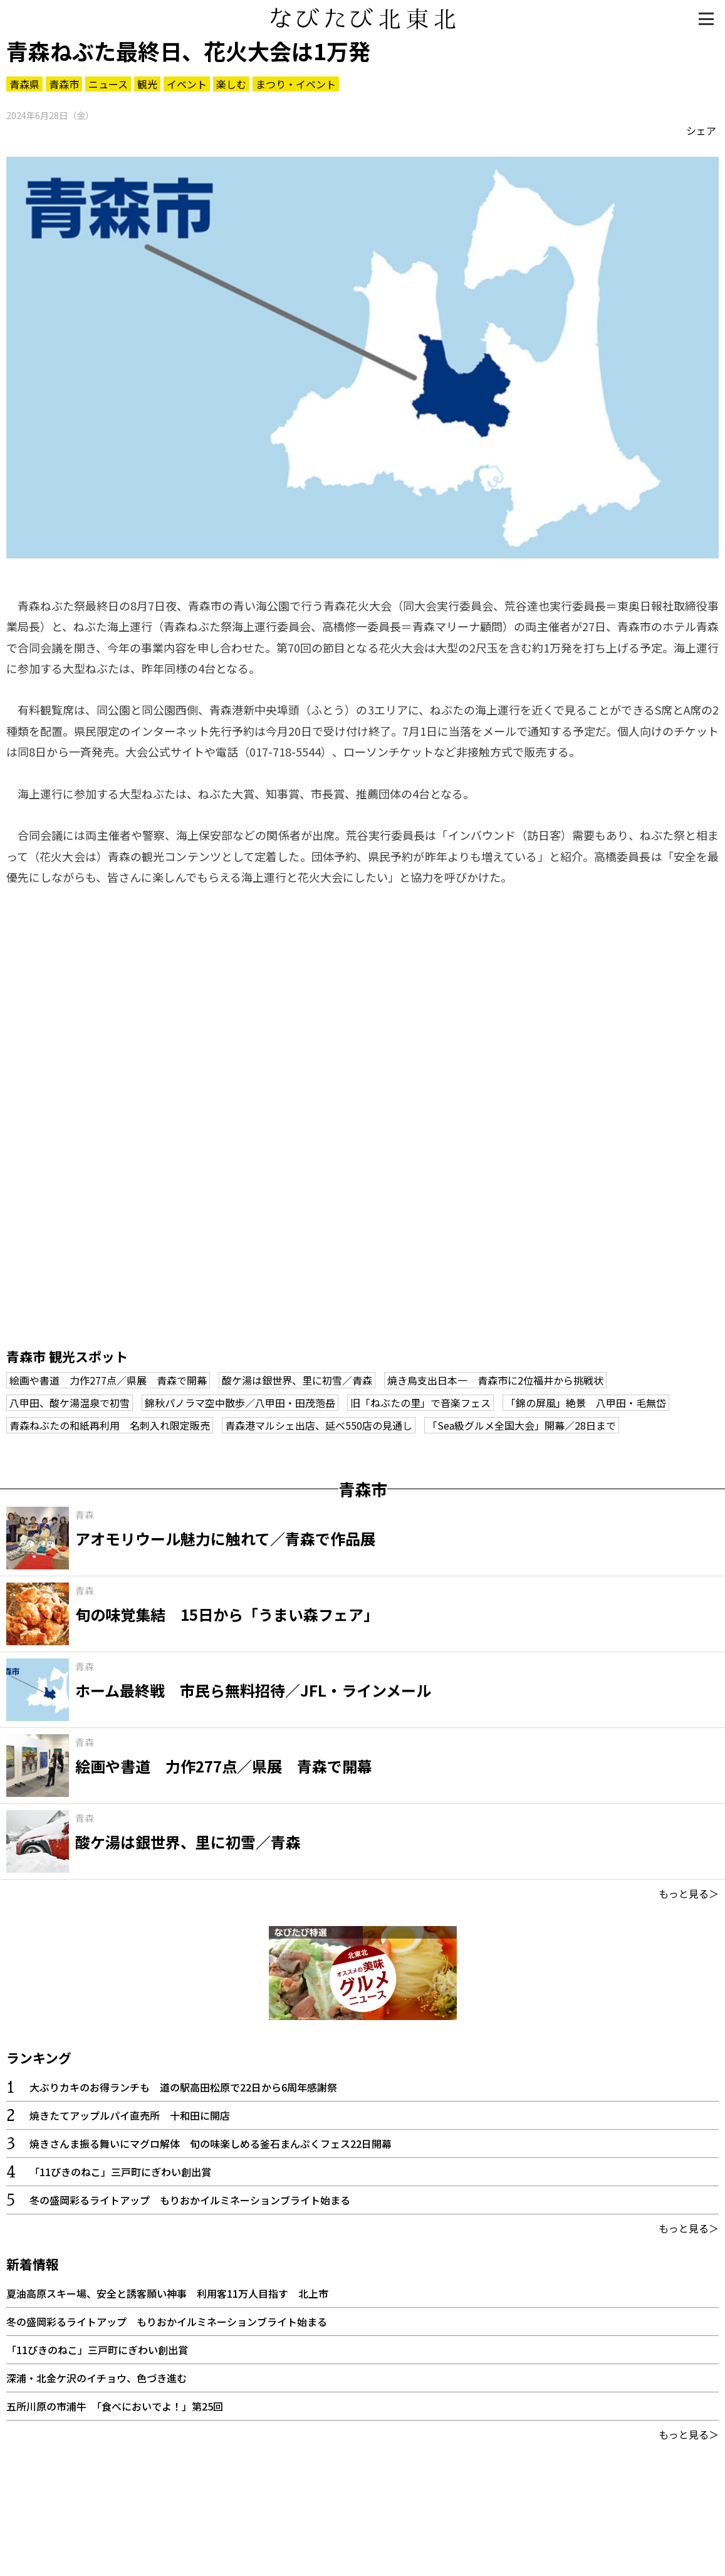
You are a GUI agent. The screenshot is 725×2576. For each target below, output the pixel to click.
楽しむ (231, 84)
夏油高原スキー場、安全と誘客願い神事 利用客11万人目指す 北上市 (167, 2293)
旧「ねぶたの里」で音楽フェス (420, 1402)
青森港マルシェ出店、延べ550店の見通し (318, 1425)
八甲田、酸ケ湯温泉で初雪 (69, 1402)
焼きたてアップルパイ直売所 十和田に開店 (129, 2115)
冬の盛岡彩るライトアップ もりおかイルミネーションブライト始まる (189, 2199)
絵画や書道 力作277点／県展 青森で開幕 (108, 1380)
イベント (187, 84)
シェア (701, 130)
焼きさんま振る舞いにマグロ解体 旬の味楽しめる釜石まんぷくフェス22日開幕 (210, 2143)
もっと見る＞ (689, 1893)
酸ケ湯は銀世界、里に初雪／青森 (297, 1380)
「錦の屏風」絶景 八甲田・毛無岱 (586, 1402)
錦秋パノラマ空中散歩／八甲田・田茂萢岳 (240, 1402)
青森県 (24, 84)
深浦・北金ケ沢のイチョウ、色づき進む (96, 2377)
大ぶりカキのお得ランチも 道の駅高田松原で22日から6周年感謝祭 (183, 2087)
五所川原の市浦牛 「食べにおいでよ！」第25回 (114, 2406)
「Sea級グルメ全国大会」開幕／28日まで (521, 1425)
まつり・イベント (296, 84)
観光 (147, 84)
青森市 (64, 84)
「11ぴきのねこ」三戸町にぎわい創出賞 (120, 2171)
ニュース (108, 84)
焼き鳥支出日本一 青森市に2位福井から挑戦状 (495, 1380)
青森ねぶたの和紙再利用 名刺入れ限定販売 (109, 1425)
